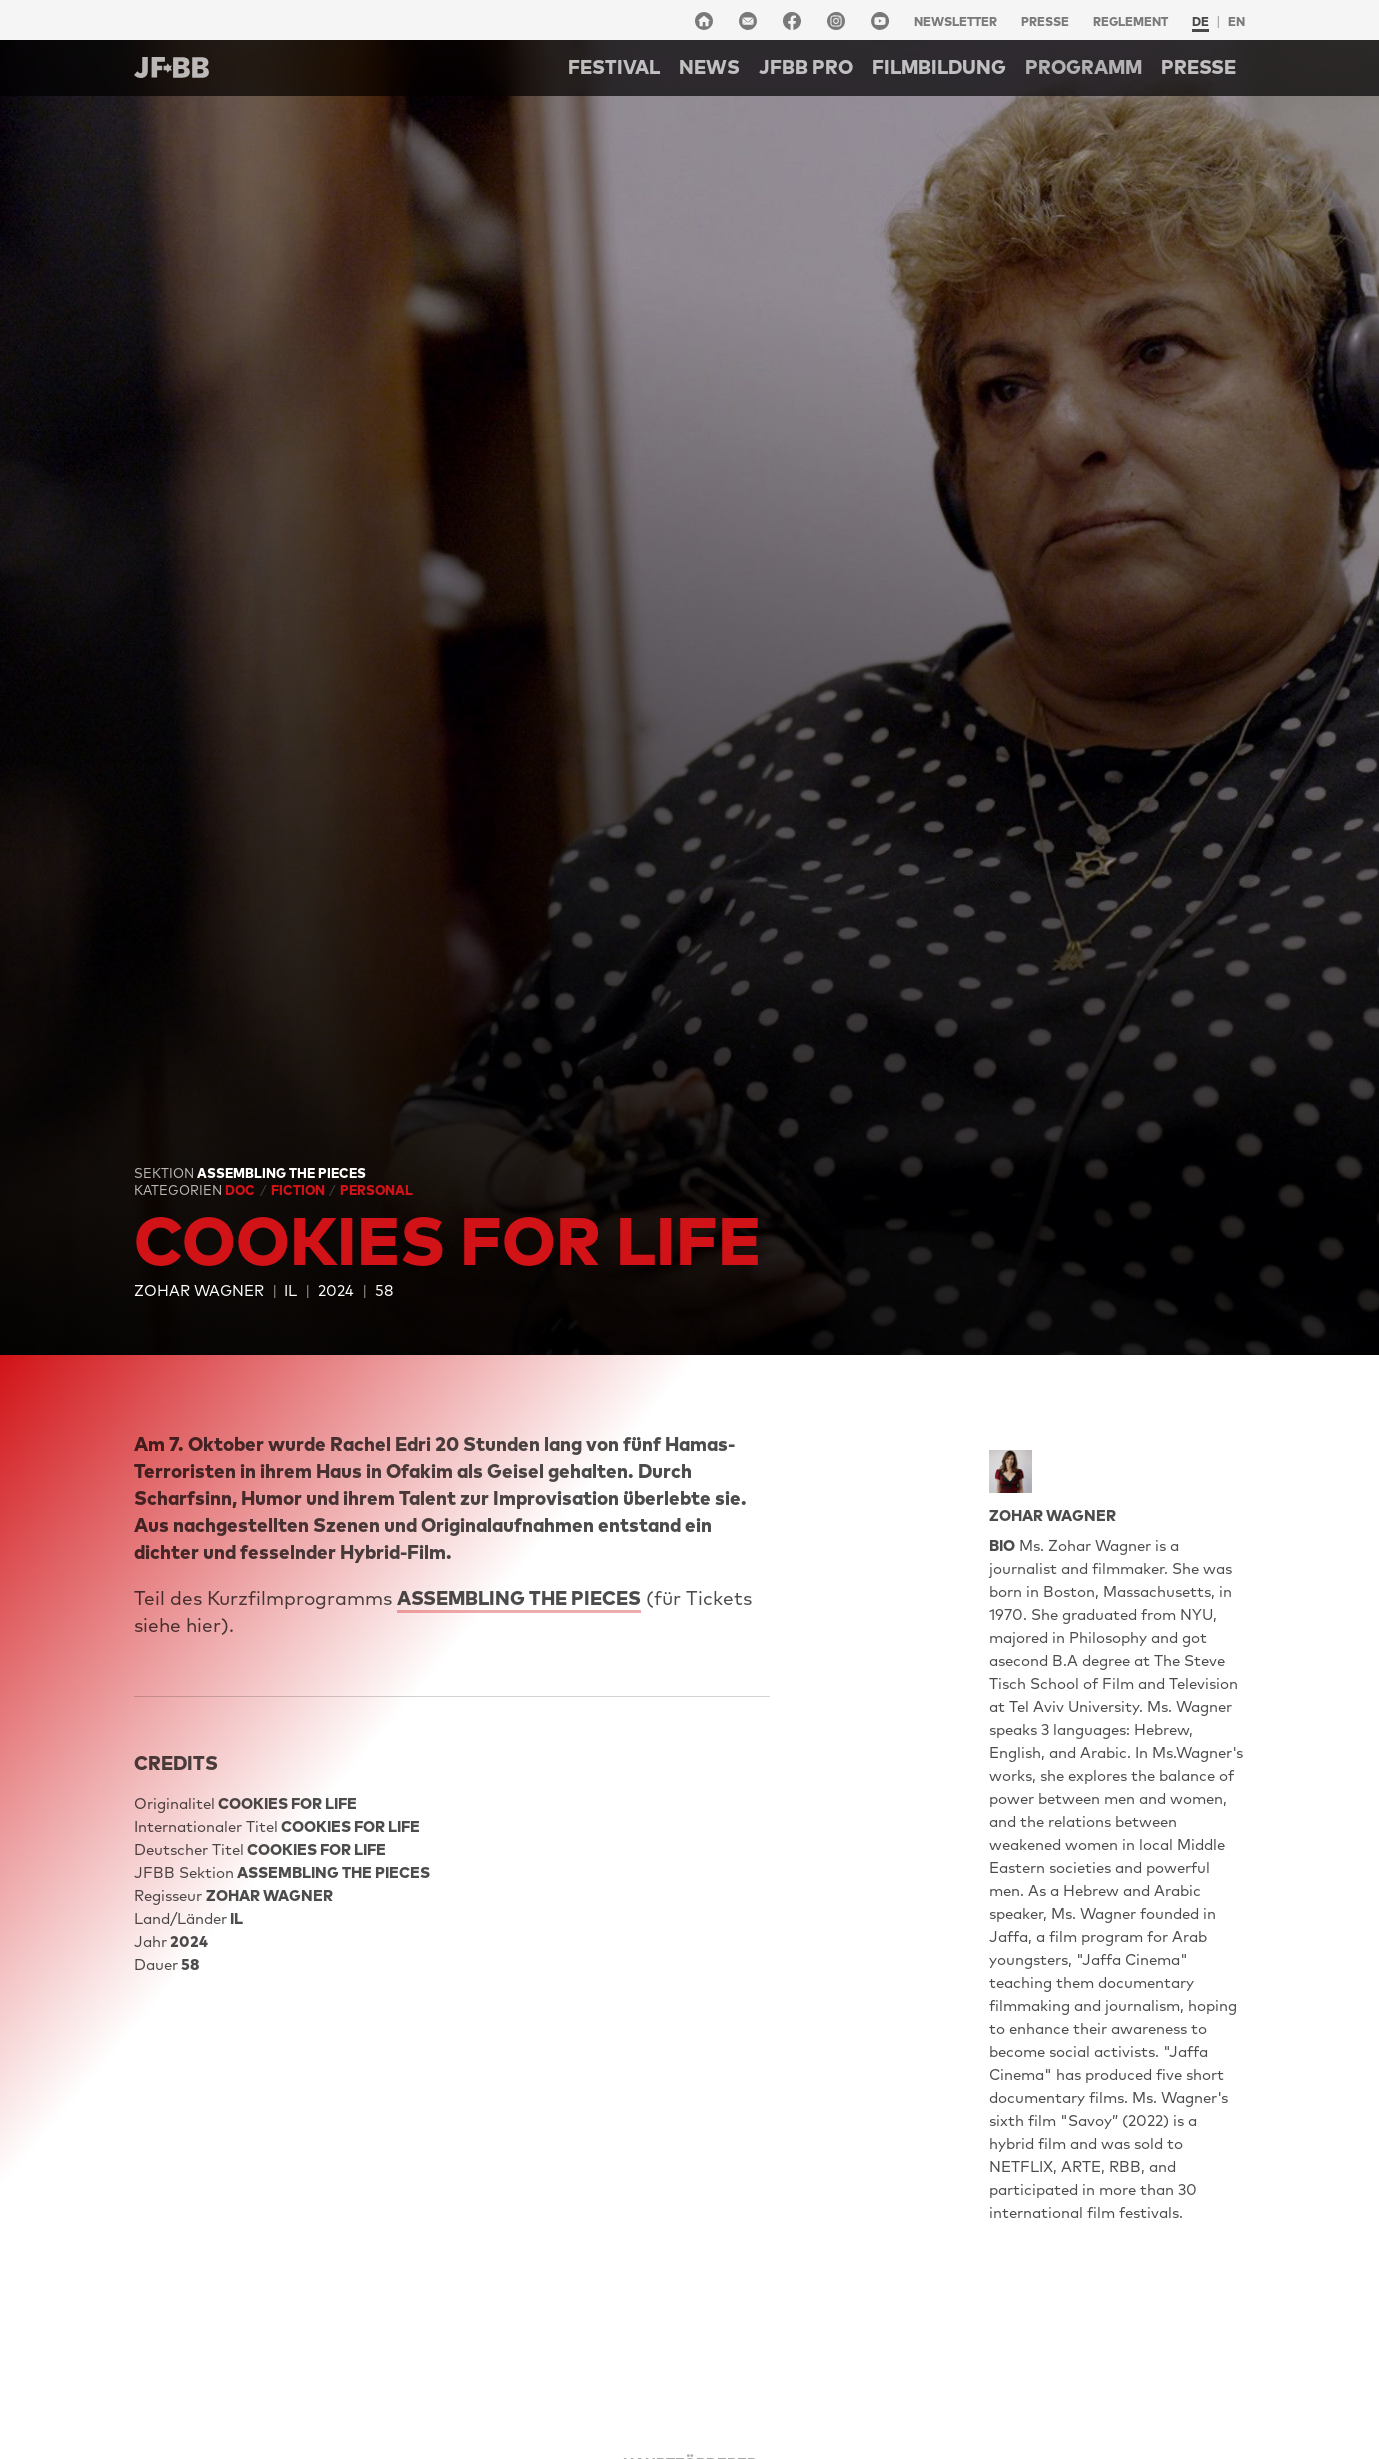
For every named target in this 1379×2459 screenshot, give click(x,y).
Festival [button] (614, 67)
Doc (241, 1190)
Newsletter (955, 21)
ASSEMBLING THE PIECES (519, 1598)
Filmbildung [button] (939, 67)
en (1236, 21)
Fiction (299, 1190)
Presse (1045, 21)
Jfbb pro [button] (806, 67)
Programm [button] (1083, 67)
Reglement (1130, 21)
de (1200, 21)
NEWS (709, 67)
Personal (376, 1190)
